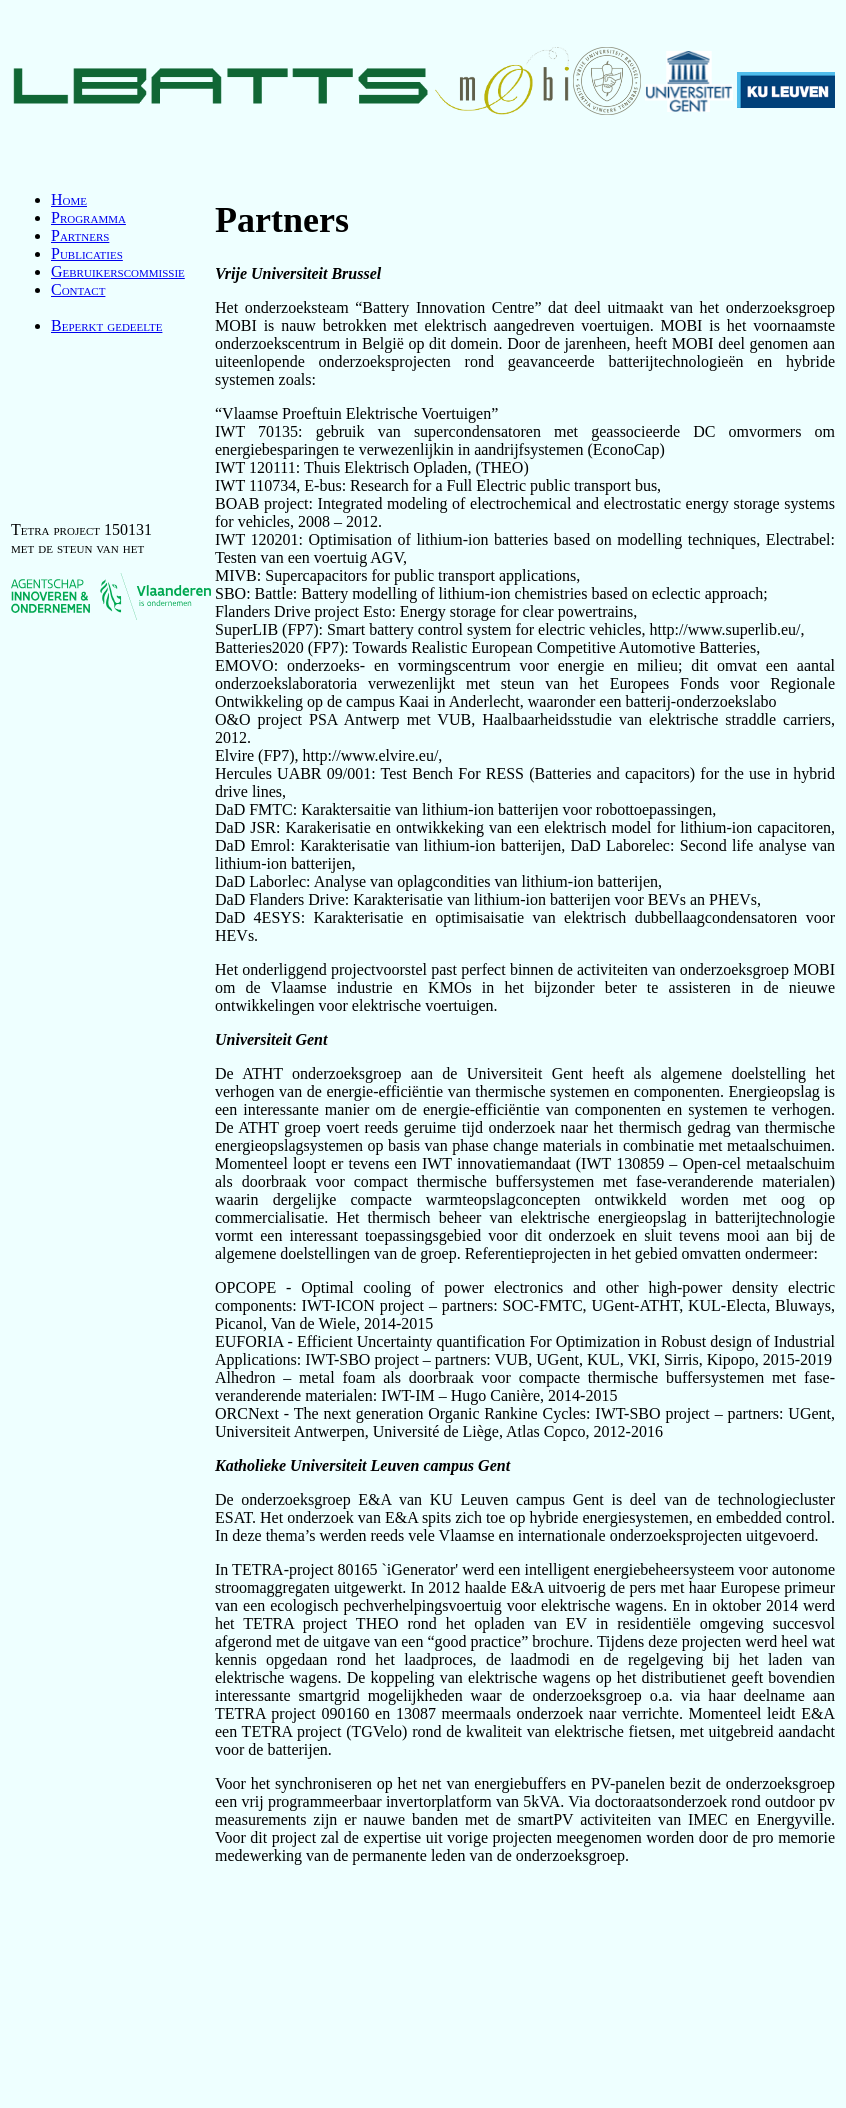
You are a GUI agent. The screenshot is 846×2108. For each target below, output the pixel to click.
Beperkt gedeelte (106, 325)
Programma (88, 217)
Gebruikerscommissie (118, 271)
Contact (78, 289)
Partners (80, 235)
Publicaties (87, 253)
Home (69, 199)
